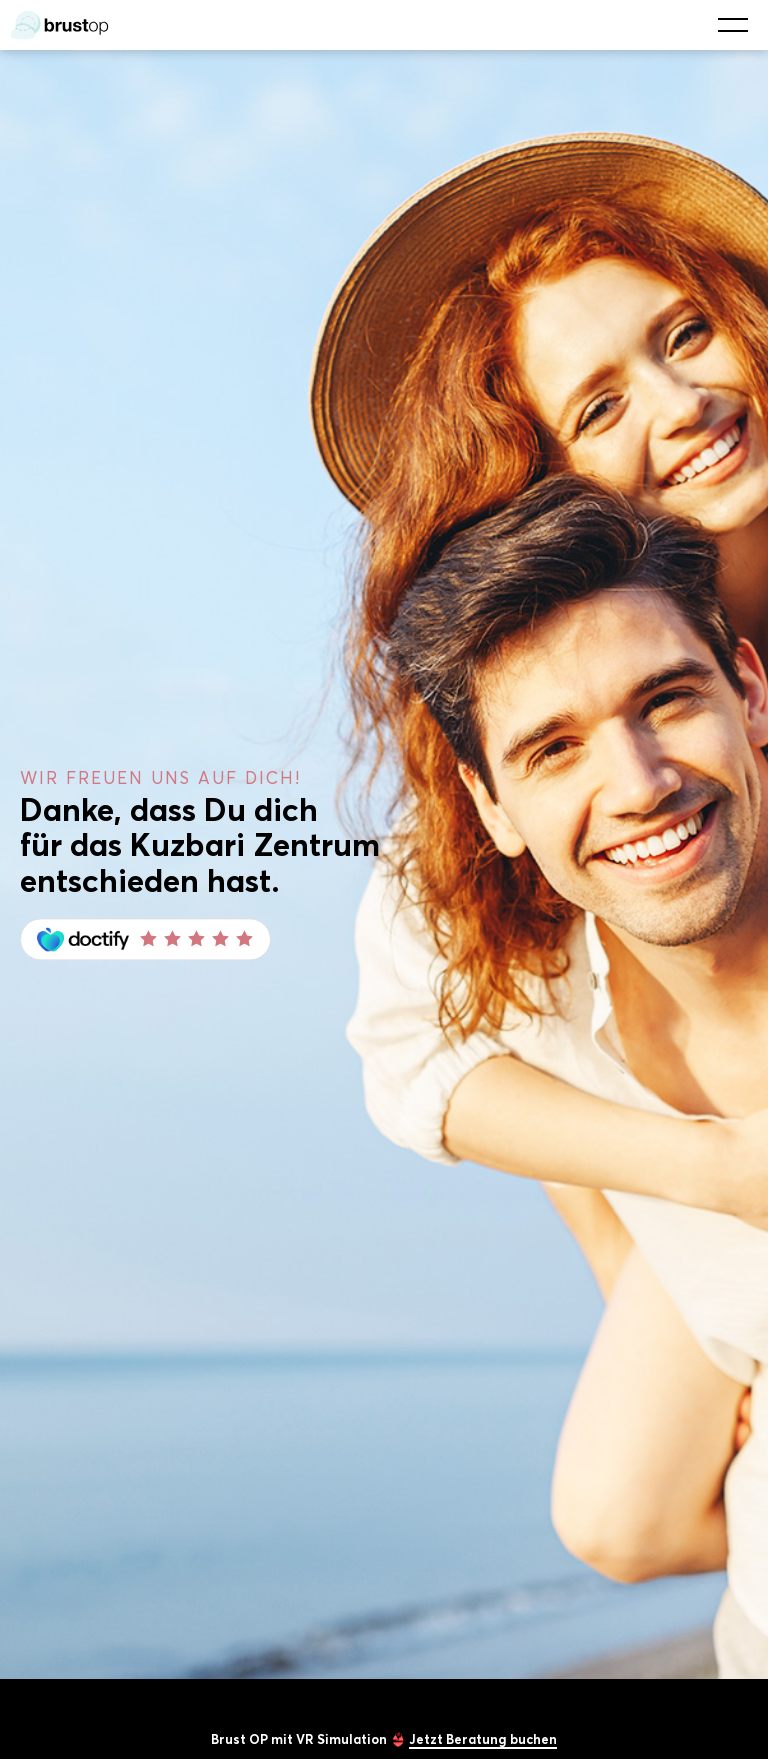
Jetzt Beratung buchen (483, 1739)
